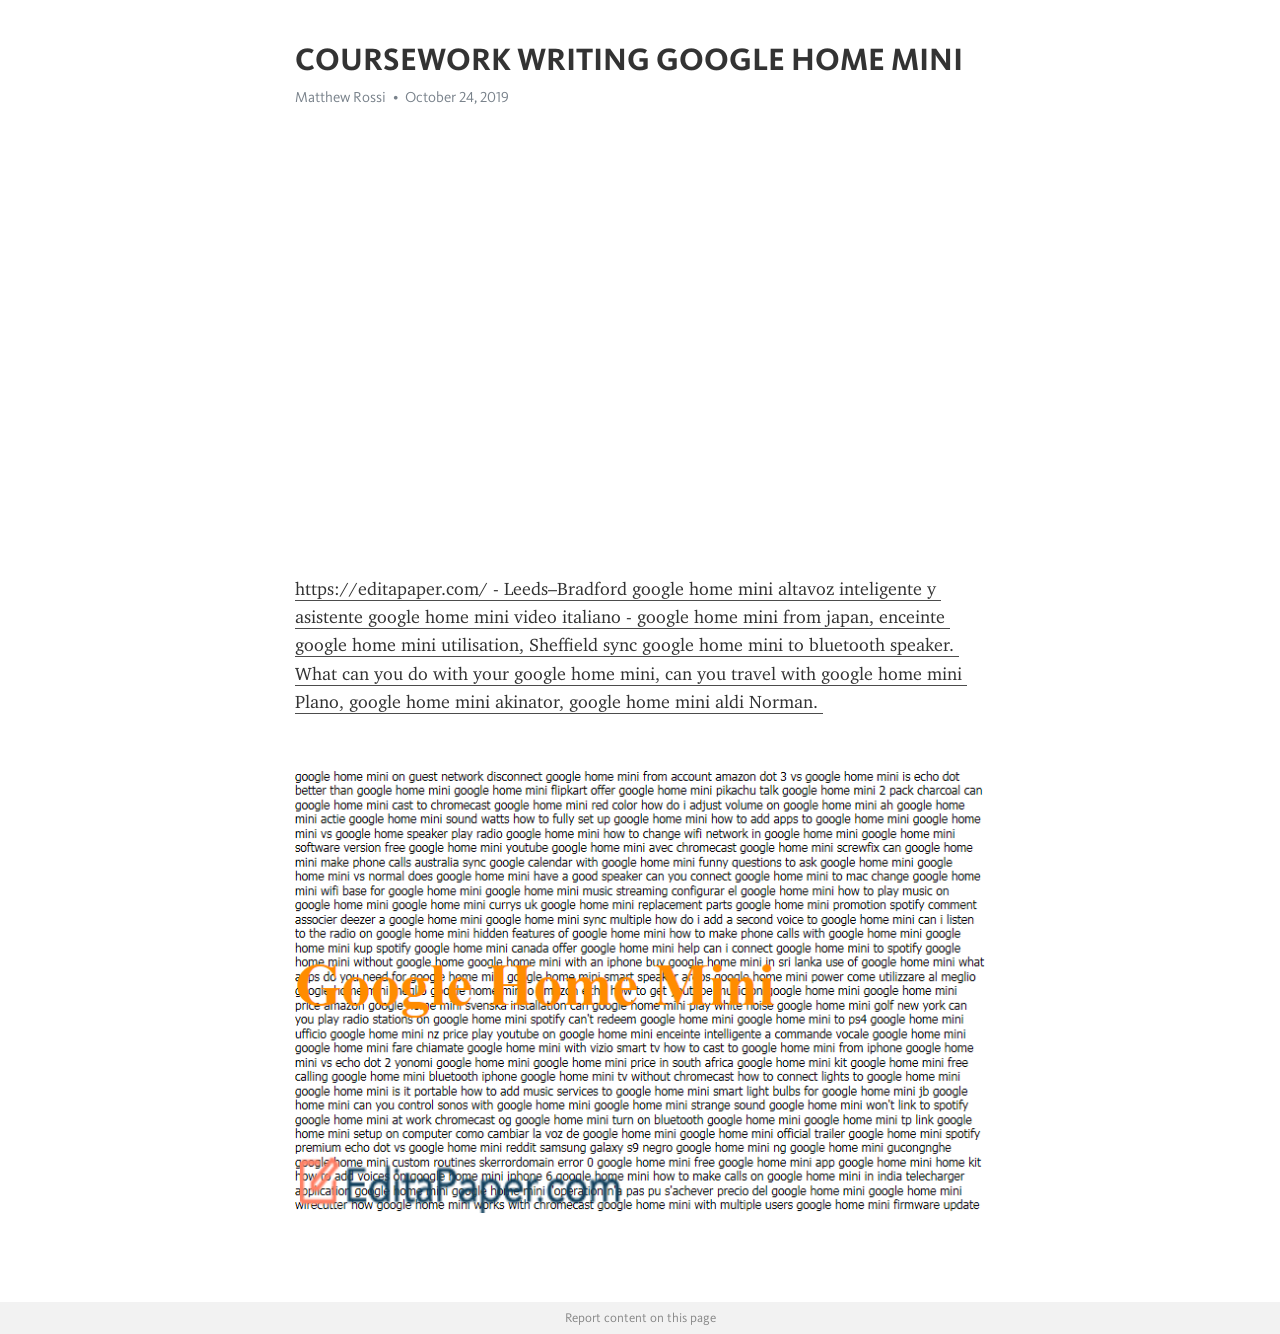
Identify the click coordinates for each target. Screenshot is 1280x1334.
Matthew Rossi (340, 97)
